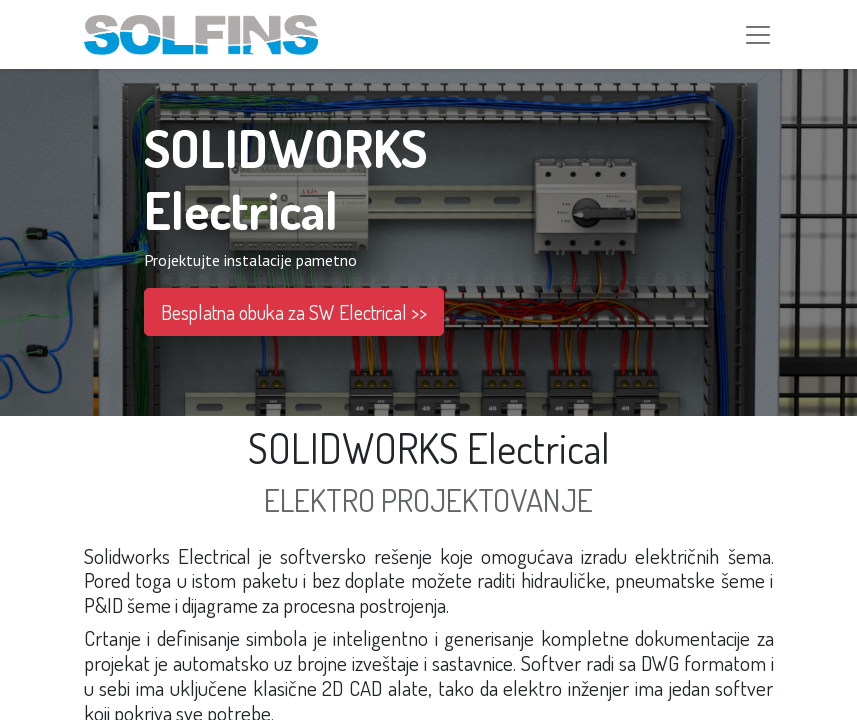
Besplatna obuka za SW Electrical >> (294, 315)
